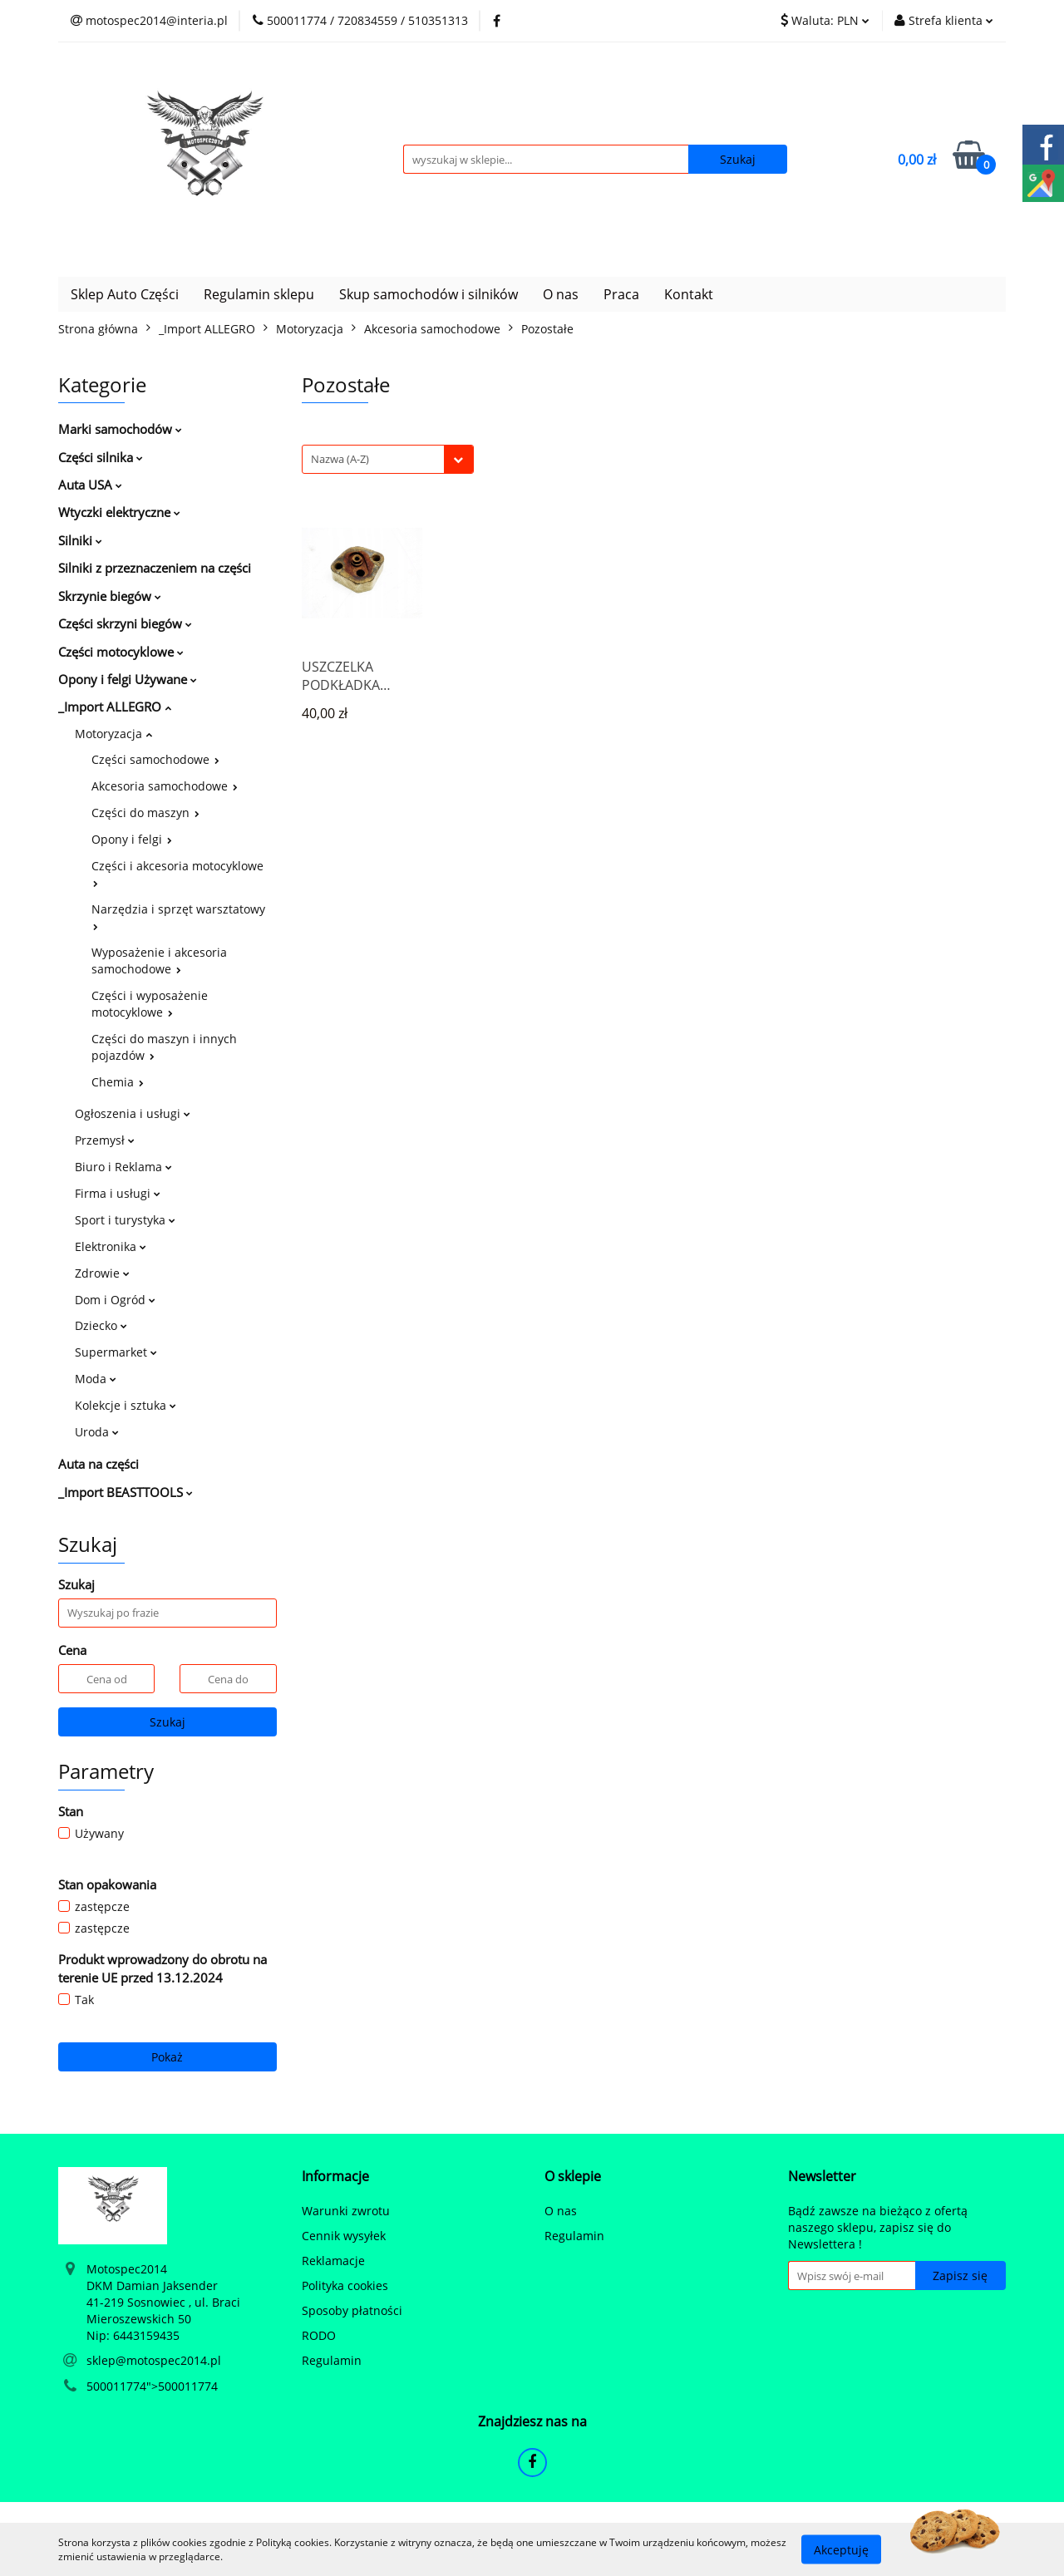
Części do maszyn (145, 812)
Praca (621, 294)
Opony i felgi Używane (127, 679)
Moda (95, 1379)
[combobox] (388, 459)
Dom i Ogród (115, 1300)
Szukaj (167, 1722)
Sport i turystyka (125, 1220)
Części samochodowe (155, 759)
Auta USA (90, 484)
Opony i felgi (131, 839)
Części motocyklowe (121, 651)
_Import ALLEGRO (114, 706)
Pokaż (167, 2057)
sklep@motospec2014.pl (153, 2360)
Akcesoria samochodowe (164, 786)
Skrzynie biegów (109, 596)
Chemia (117, 1082)
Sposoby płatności (352, 2310)
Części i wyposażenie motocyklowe (149, 1004)
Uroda (97, 1432)
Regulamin (332, 2360)
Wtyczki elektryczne (119, 512)
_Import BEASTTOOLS (125, 1492)
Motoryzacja (113, 733)
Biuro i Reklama (123, 1167)
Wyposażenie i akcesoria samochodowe (159, 960)
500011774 (116, 2386)
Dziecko (101, 1325)
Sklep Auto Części (125, 294)
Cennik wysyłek (344, 2236)
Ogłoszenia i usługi (132, 1113)
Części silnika (100, 457)
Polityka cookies (345, 2285)
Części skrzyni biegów (125, 623)
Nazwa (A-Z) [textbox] (340, 458)
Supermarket (116, 1352)
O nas (561, 294)
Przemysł (105, 1140)
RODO (319, 2335)
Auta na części (98, 1463)
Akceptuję (841, 2549)
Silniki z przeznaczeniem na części (154, 567)
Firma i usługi (117, 1193)
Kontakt (688, 294)
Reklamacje (333, 2260)
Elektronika (110, 1246)
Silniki (80, 540)
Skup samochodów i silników (428, 294)
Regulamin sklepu (259, 294)
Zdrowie (102, 1273)
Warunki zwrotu (346, 2211)
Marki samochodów (120, 429)
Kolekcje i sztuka (125, 1405)
